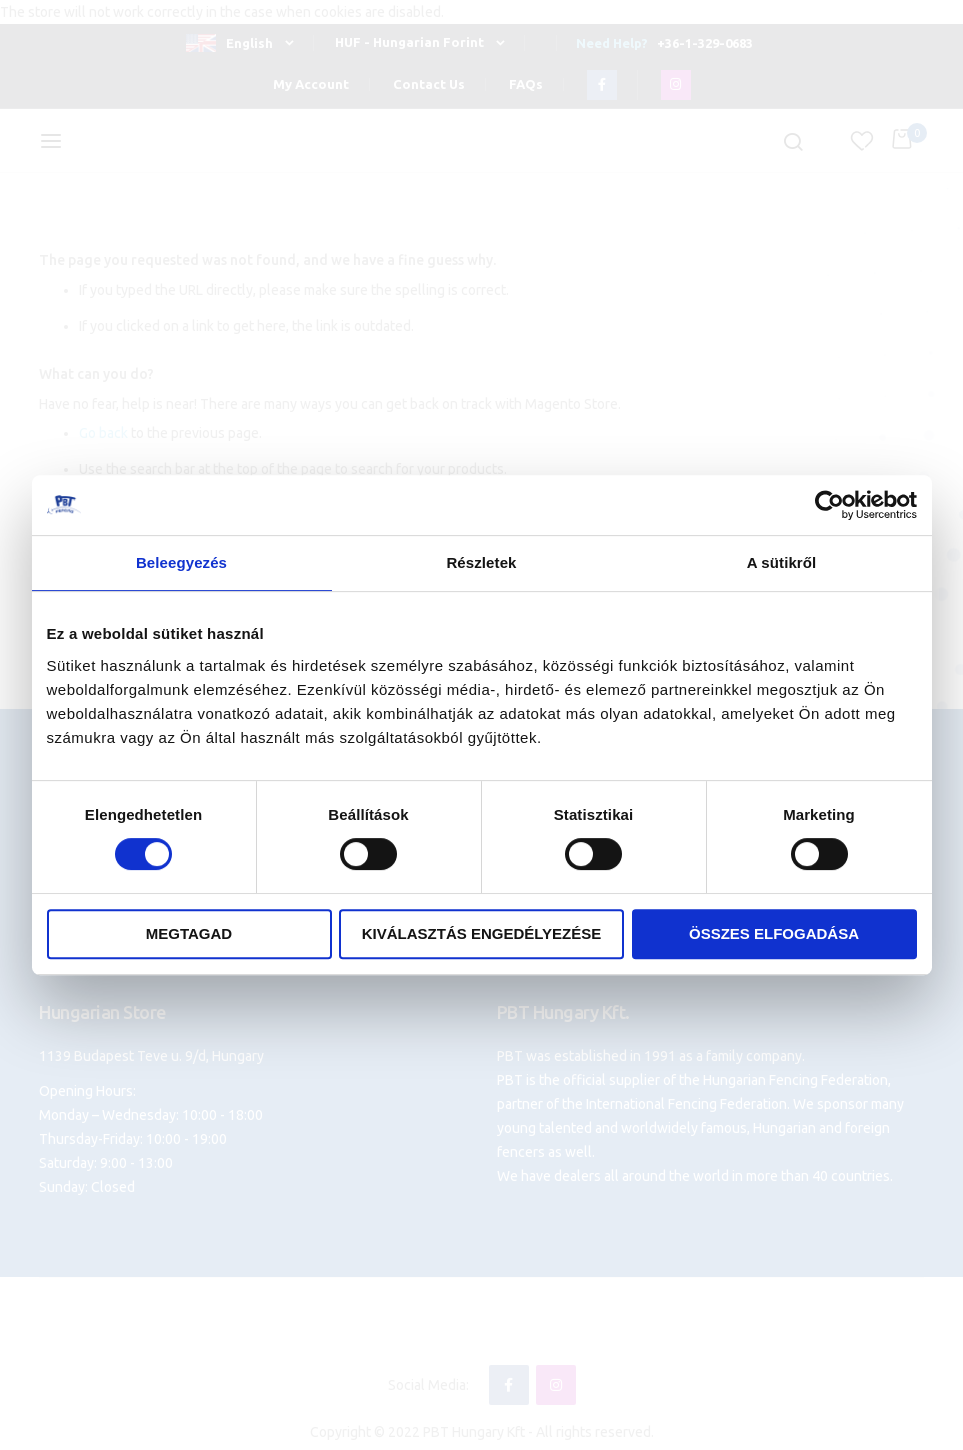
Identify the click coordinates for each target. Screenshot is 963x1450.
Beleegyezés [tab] (181, 562)
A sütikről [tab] (782, 562)
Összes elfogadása (774, 933)
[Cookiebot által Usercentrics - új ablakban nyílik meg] (829, 505)
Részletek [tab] (481, 562)
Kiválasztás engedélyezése (482, 933)
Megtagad (189, 933)
